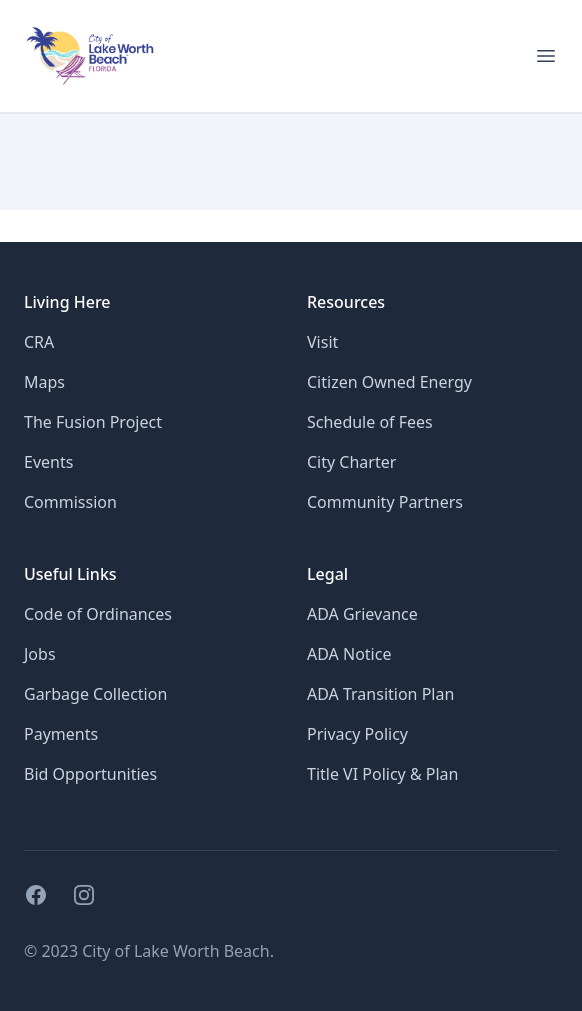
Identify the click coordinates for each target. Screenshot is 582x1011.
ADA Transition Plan (380, 694)
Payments (61, 734)
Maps (44, 382)
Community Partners (385, 502)
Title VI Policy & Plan (382, 774)
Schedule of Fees (370, 422)
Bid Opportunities (90, 774)
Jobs (40, 654)
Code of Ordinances (98, 614)
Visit (322, 342)
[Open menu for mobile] (546, 56)
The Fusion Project (93, 422)
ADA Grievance (362, 614)
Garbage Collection (95, 694)
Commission (70, 502)
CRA (39, 342)
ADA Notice (349, 654)
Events (48, 462)
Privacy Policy (357, 734)
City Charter (351, 462)
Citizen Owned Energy (389, 382)
